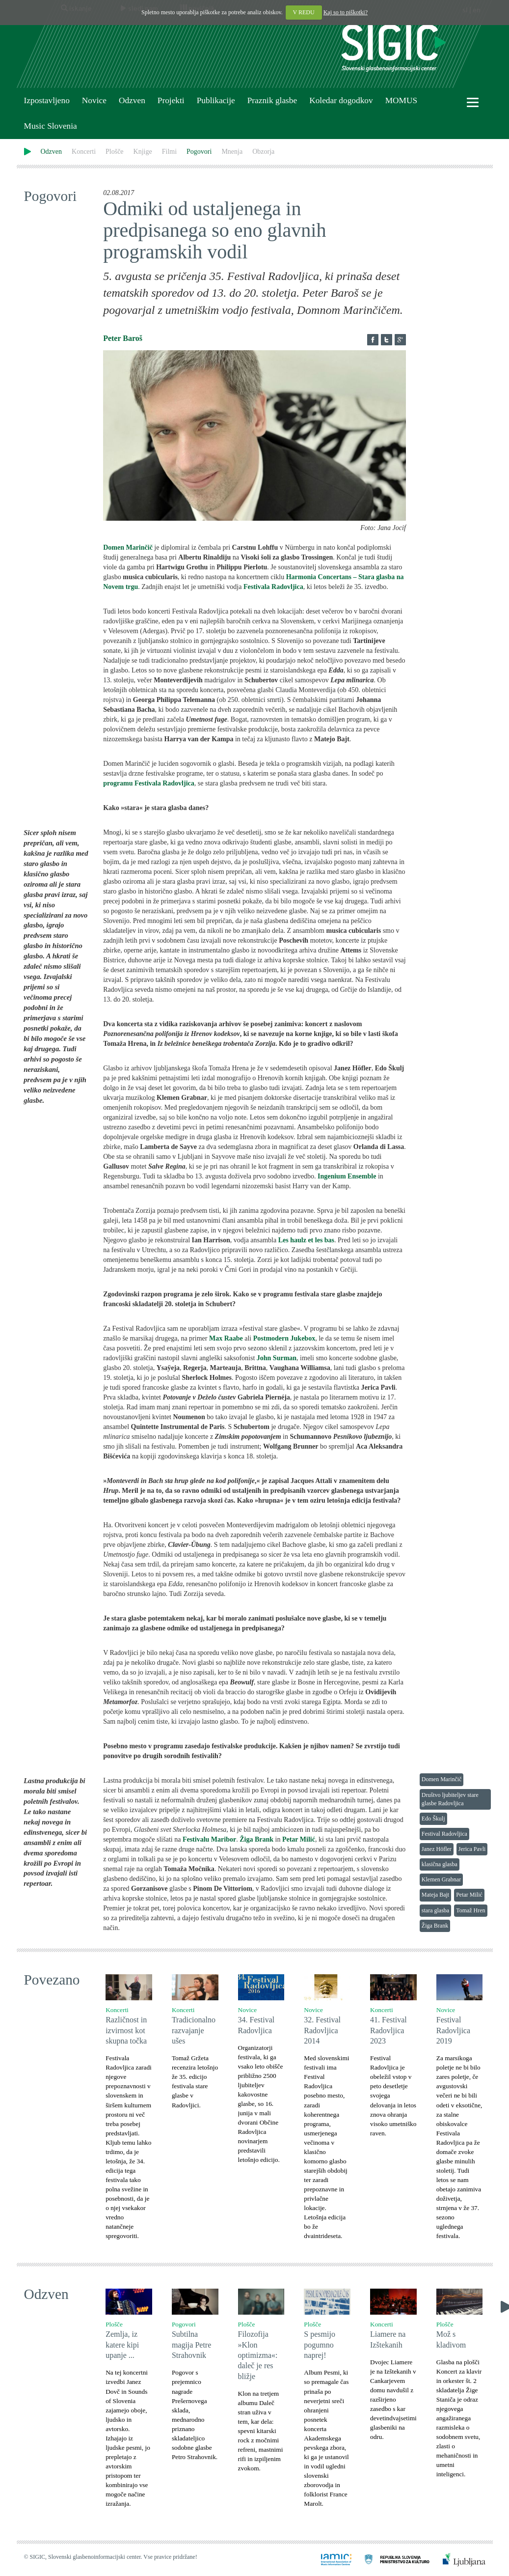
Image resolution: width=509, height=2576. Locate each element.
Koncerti (84, 151)
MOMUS (401, 100)
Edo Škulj (433, 1818)
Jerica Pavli (472, 1849)
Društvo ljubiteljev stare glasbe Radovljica (450, 1799)
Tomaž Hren (470, 1910)
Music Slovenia (50, 126)
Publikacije (216, 100)
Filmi (169, 151)
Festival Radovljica (444, 1833)
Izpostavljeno (47, 100)
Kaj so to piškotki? (345, 12)
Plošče (115, 151)
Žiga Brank (435, 1925)
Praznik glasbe (272, 100)
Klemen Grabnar (441, 1879)
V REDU (304, 12)
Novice (94, 100)
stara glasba (435, 1910)
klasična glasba (439, 1864)
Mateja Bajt (435, 1894)
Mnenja (231, 151)
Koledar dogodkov (341, 100)
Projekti (171, 100)
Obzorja (263, 151)
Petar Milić (469, 1894)
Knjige (143, 151)
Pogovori (199, 151)
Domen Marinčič (442, 1779)
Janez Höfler (437, 1849)
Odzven (132, 100)
